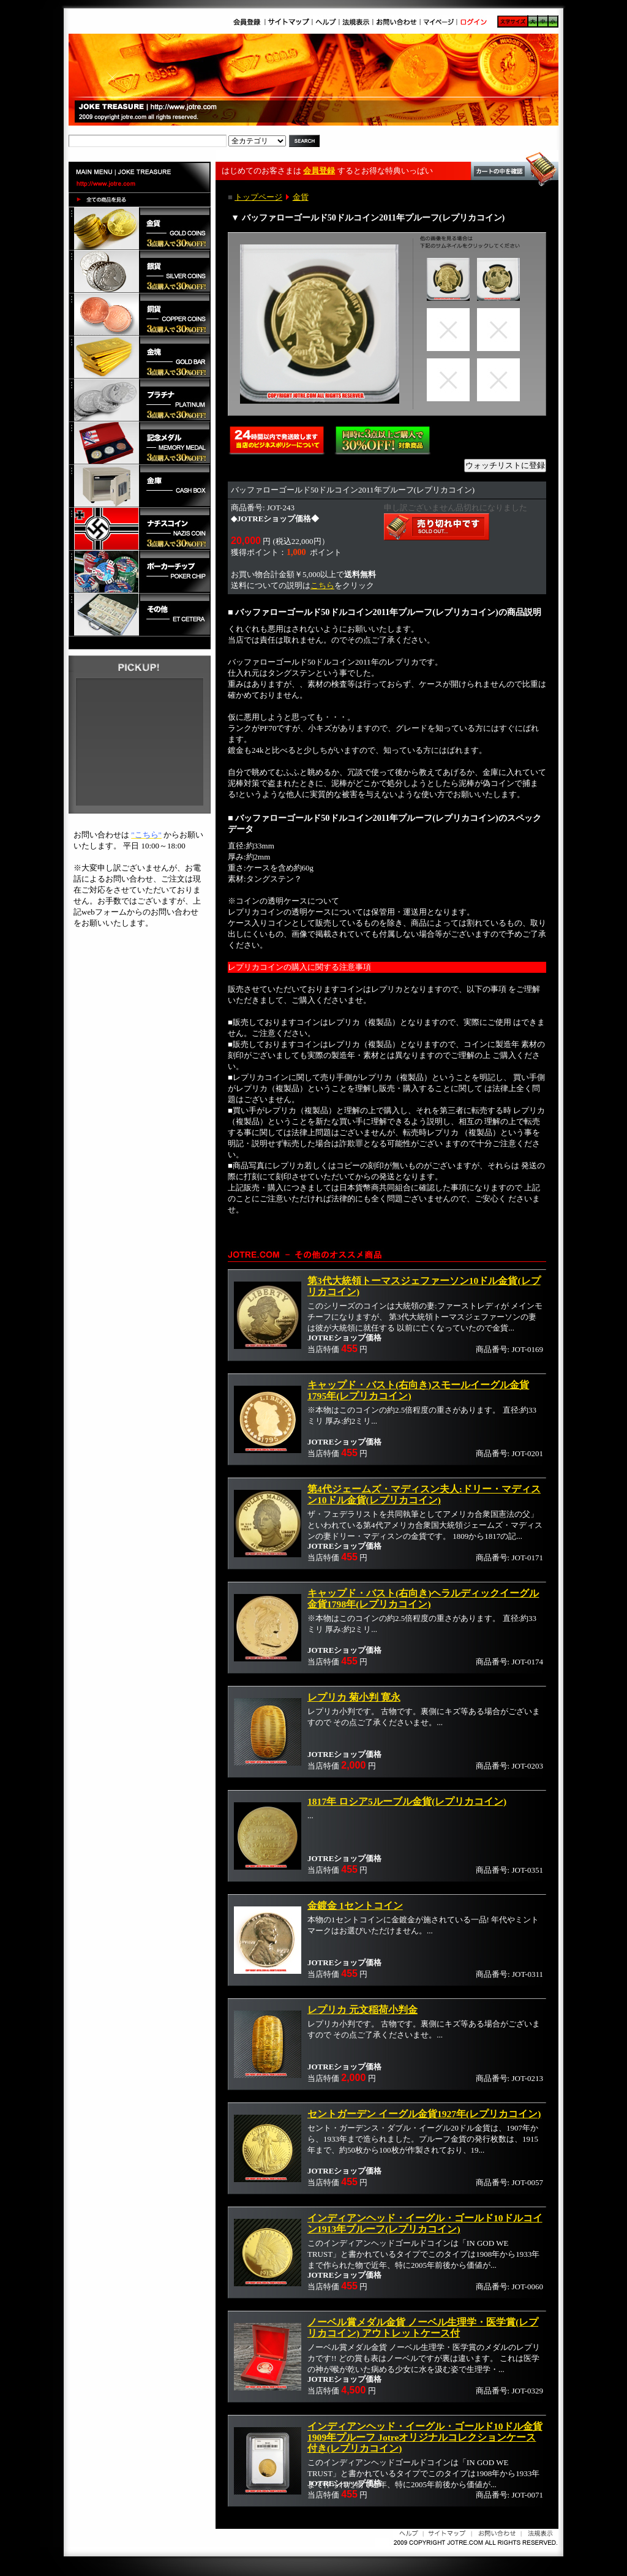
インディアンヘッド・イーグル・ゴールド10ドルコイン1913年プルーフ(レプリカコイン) (425, 2223)
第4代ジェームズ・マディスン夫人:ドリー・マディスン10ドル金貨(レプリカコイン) (424, 1494)
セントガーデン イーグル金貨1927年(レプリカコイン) (424, 2114)
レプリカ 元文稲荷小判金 (362, 2009)
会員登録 (319, 170)
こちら (322, 585)
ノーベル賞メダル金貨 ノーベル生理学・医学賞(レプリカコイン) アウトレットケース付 (422, 2327)
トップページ (258, 197)
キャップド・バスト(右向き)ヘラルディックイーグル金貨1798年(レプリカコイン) (423, 1598)
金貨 (301, 197)
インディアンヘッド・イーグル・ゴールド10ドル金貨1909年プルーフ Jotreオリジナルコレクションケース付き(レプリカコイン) (425, 2437)
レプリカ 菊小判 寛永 (353, 1697)
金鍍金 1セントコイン (355, 1905)
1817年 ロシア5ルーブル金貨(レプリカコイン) (406, 1801)
